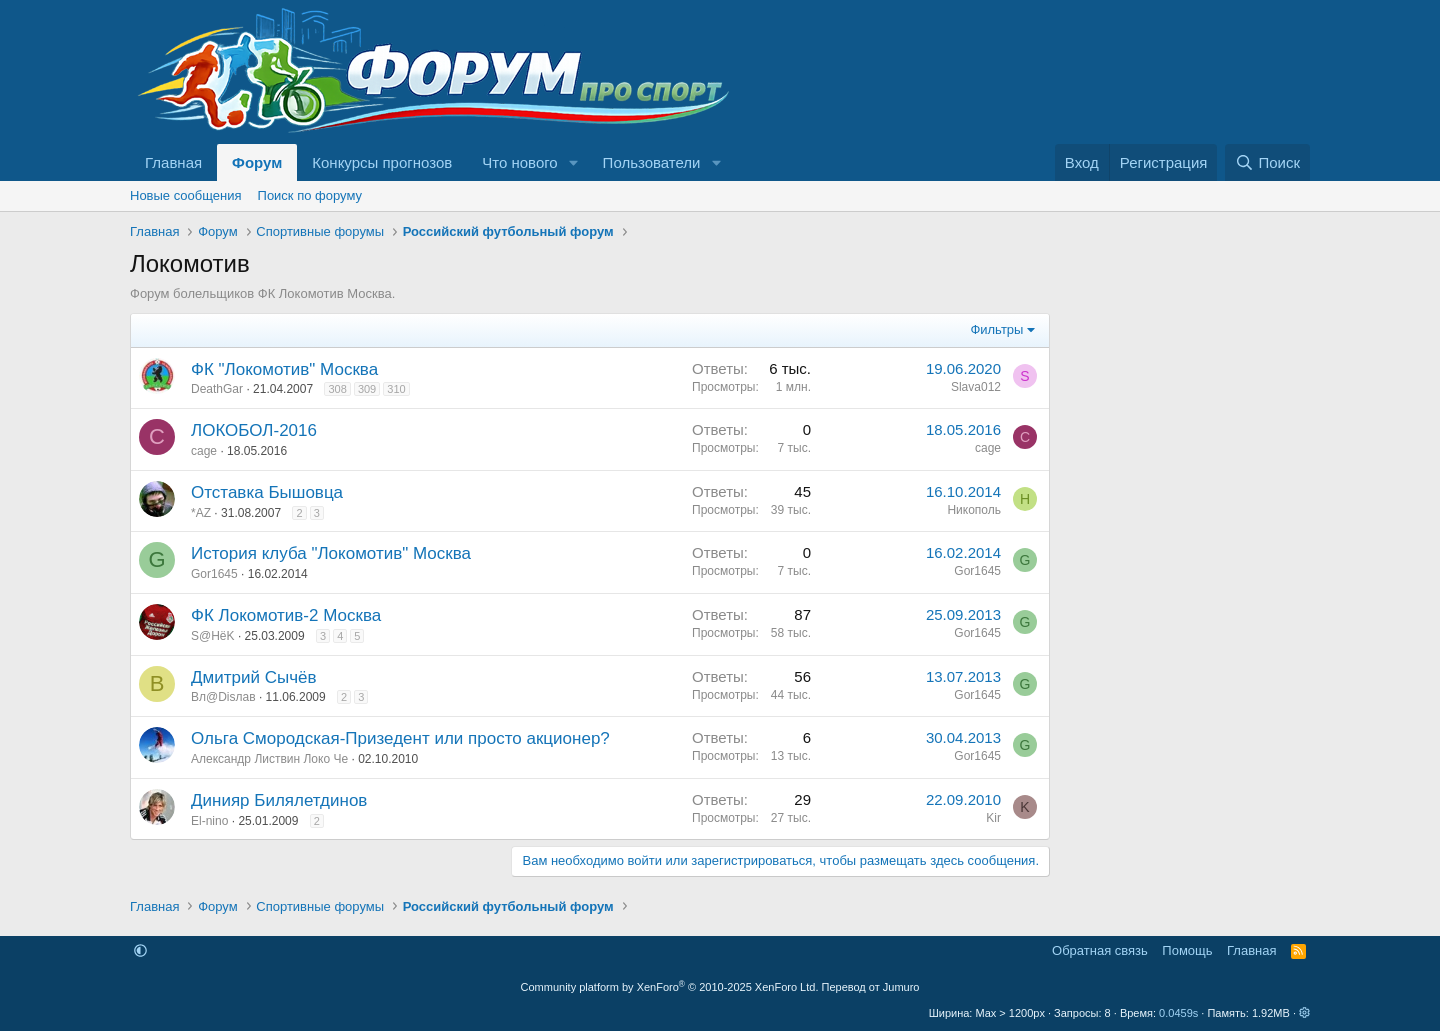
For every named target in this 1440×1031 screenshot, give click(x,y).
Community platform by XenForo (670, 987)
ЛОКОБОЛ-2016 (254, 430)
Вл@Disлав (223, 697)
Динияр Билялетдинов (279, 800)
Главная (173, 162)
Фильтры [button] (996, 329)
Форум (257, 162)
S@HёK (213, 636)
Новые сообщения (186, 195)
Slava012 (976, 387)
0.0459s (1178, 1013)
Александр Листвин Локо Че (269, 759)
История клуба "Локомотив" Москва (331, 553)
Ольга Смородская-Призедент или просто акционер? (400, 738)
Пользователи (652, 162)
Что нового (519, 162)
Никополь (974, 510)
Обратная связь (1100, 950)
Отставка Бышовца (267, 492)
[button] (574, 162)
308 (337, 389)
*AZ (201, 513)
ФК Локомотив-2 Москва (286, 615)
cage (204, 451)
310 (396, 389)
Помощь (1187, 950)
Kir (993, 818)
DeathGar (217, 389)
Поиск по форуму (310, 195)
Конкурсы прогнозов (382, 162)
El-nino (209, 821)
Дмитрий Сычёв (254, 677)
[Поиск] (1267, 162)
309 (367, 389)
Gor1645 (214, 574)
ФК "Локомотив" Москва (284, 369)
